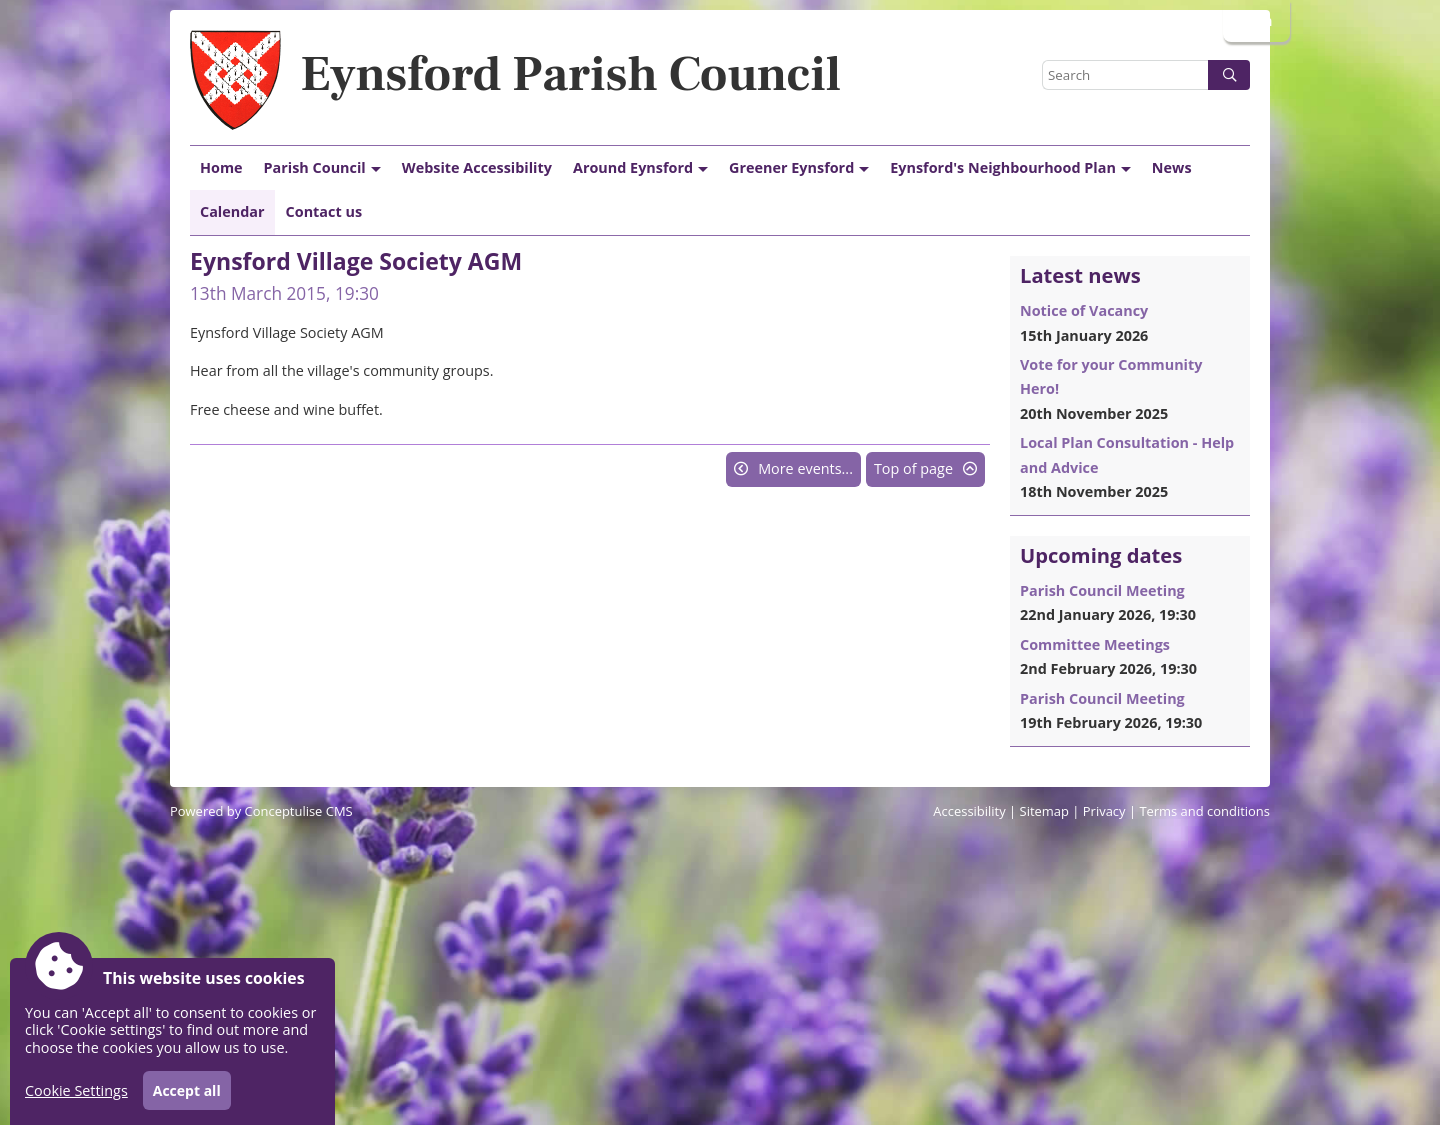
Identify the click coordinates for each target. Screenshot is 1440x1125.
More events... (805, 468)
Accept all (187, 1090)
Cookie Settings (76, 1090)
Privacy (1104, 811)
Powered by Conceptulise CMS (261, 811)
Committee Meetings (1095, 644)
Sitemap (1044, 811)
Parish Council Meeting (1102, 590)
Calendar (232, 211)
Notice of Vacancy (1084, 310)
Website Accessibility (477, 167)
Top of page (913, 468)
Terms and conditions (1204, 811)
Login (1254, 20)
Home (221, 167)
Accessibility (969, 811)
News (1172, 167)
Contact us (324, 211)
